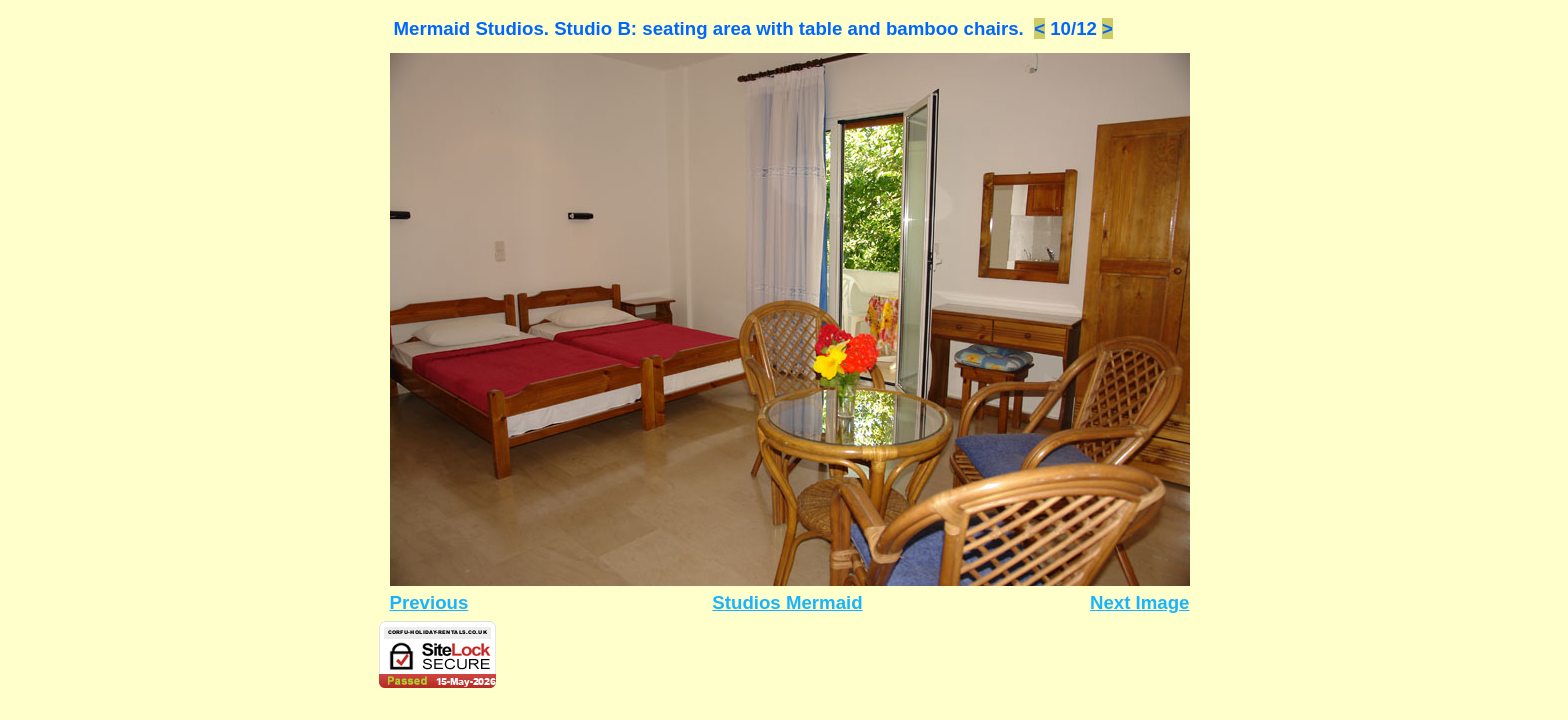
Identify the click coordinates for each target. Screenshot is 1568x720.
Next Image (1140, 602)
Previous (429, 602)
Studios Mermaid (787, 602)
